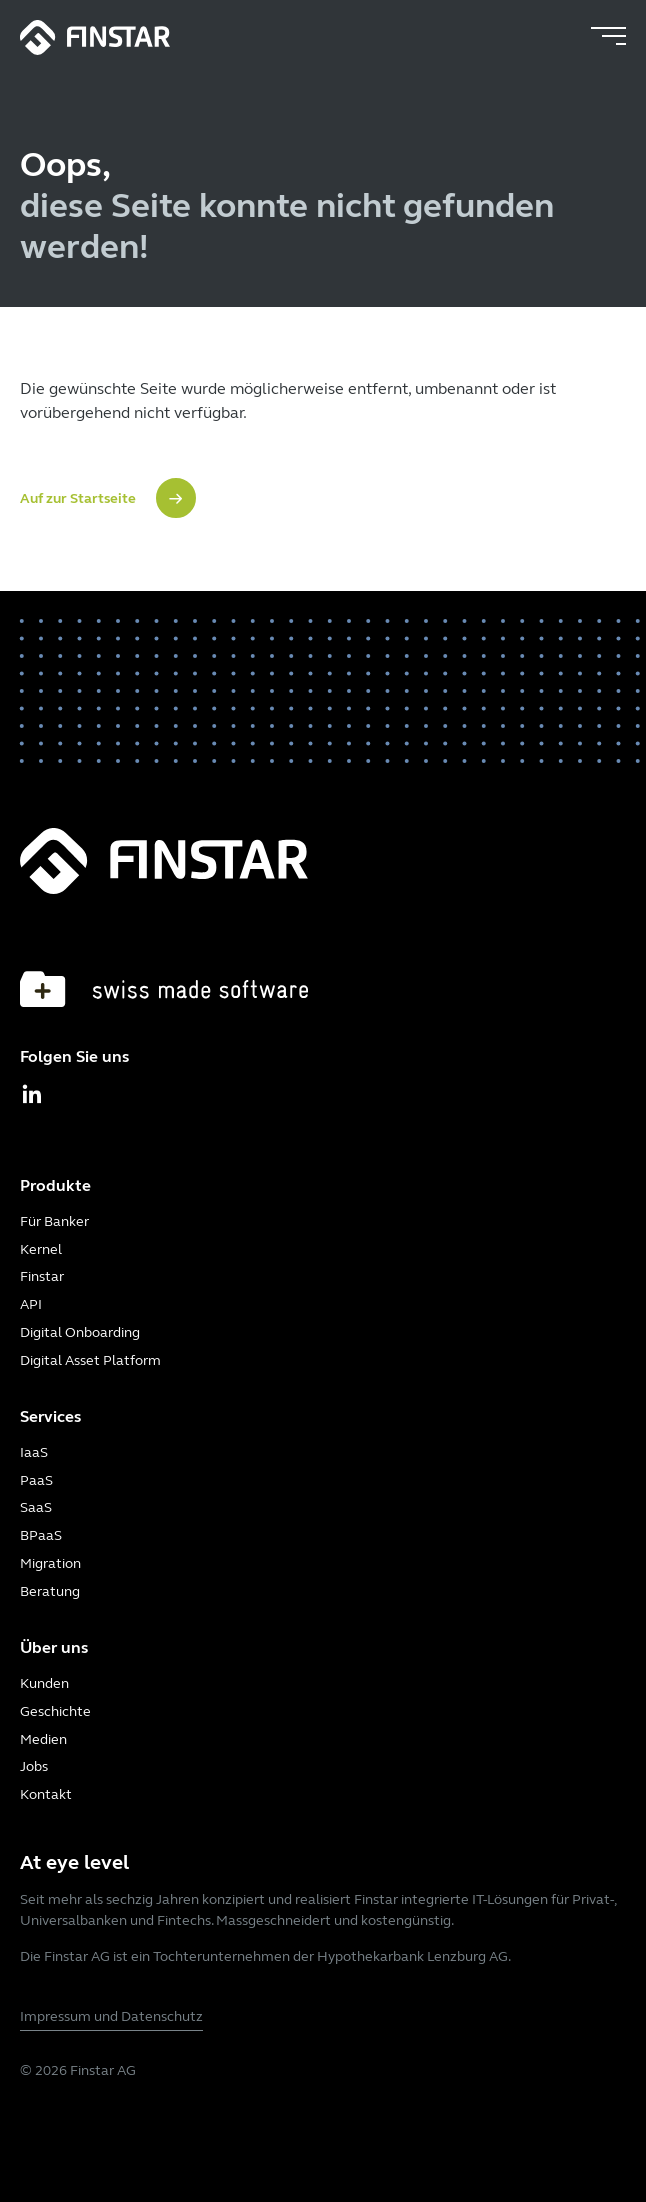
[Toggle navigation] (608, 36)
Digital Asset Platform (90, 1360)
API (31, 1304)
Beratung (50, 1591)
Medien (43, 1739)
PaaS (36, 1480)
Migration (50, 1563)
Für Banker (54, 1221)
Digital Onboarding (80, 1332)
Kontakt (46, 1794)
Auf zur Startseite (78, 498)
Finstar (42, 1276)
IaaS (34, 1452)
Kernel (41, 1249)
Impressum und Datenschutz (111, 2016)
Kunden (44, 1683)
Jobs (34, 1766)
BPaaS (41, 1535)
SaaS (36, 1507)
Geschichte (55, 1711)
